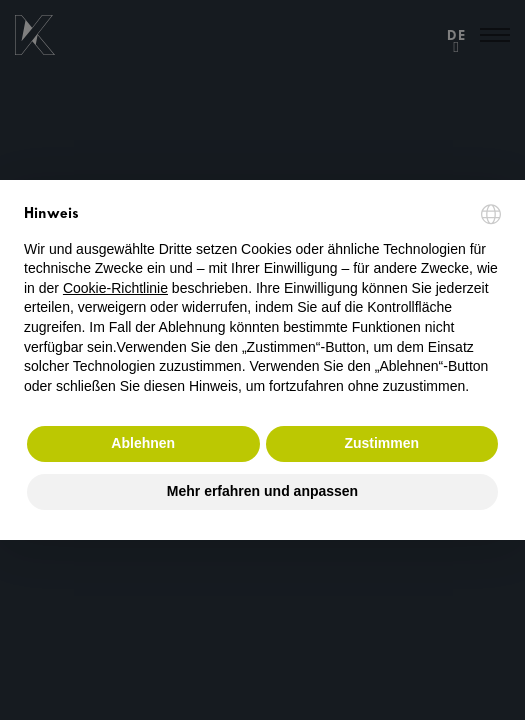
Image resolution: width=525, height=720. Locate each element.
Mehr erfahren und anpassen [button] (262, 491)
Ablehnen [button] (143, 443)
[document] (262, 300)
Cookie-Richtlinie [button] (115, 288)
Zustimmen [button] (381, 443)
